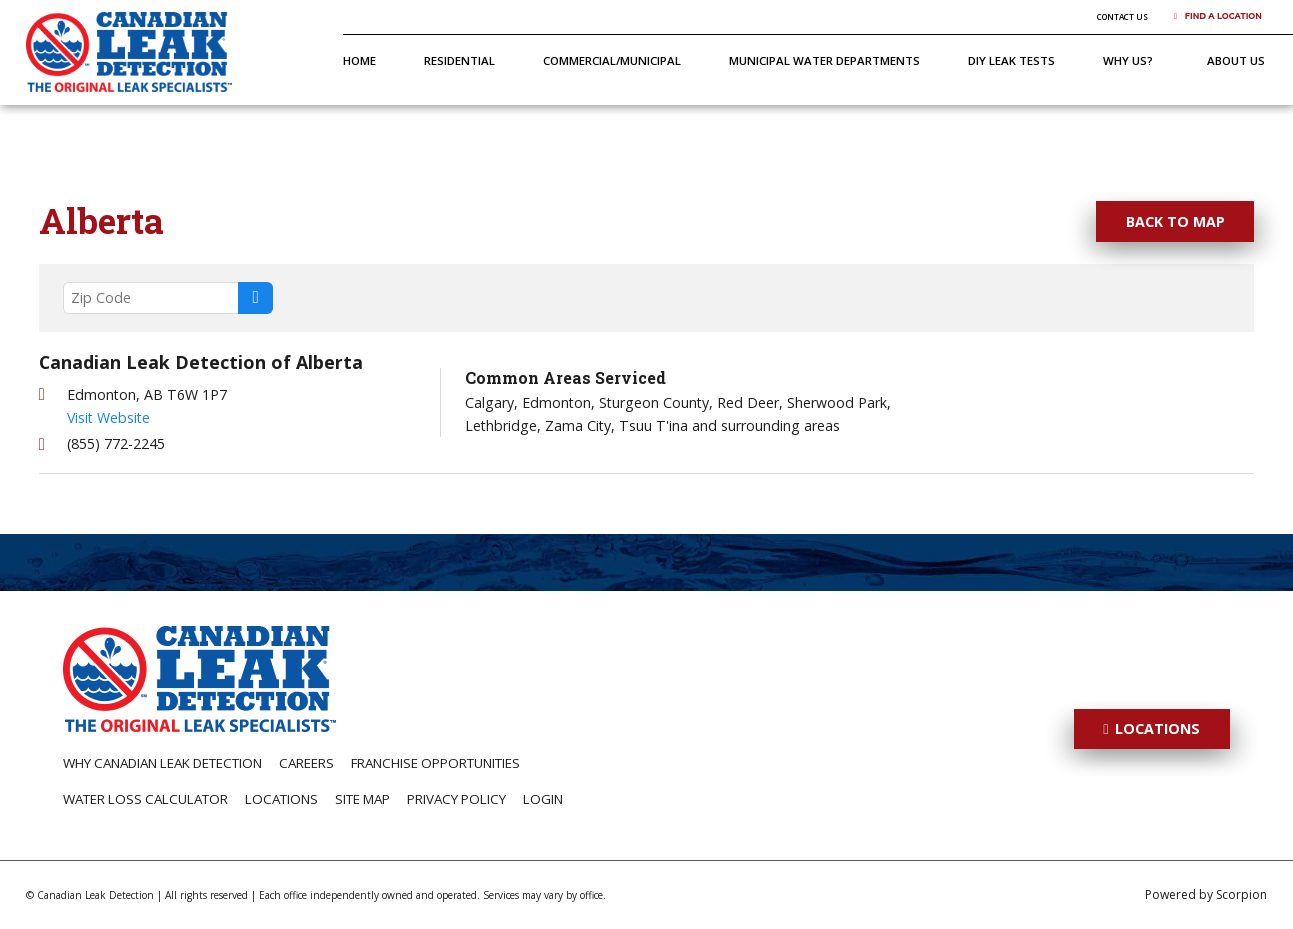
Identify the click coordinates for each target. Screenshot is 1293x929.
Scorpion (1241, 894)
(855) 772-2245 (116, 443)
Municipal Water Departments (824, 60)
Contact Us (1122, 16)
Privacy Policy (456, 799)
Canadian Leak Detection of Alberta (201, 362)
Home (359, 60)
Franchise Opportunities (435, 763)
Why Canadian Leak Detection (162, 763)
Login (543, 799)
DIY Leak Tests (1011, 60)
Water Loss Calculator (145, 799)
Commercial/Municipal (612, 60)
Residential (459, 60)
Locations (281, 799)
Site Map (362, 799)
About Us (1236, 60)
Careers (306, 763)
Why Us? (1128, 60)
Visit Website (108, 417)
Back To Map (1175, 221)
